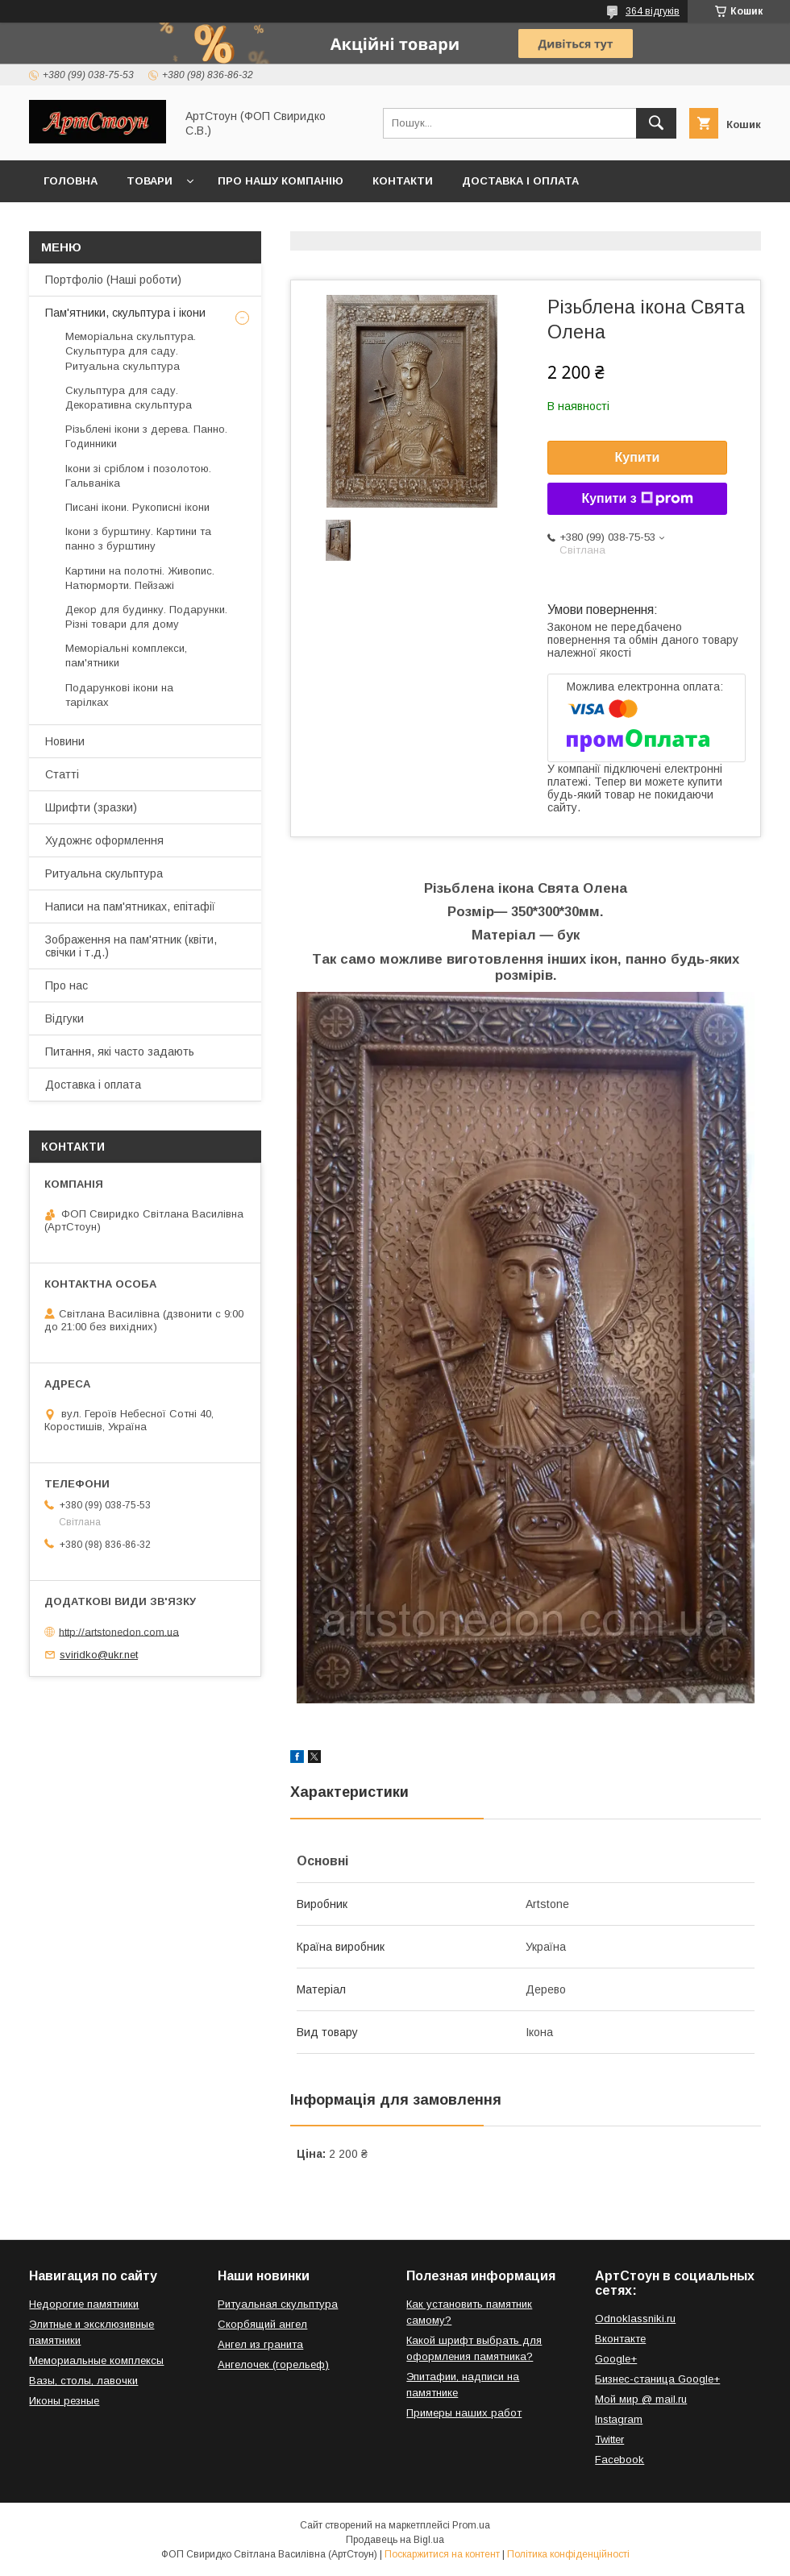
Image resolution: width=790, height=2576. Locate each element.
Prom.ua (471, 2525)
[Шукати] (656, 123)
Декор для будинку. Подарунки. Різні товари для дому (146, 617)
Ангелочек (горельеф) (273, 2364)
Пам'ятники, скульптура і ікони (125, 312)
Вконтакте (620, 2339)
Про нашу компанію (280, 181)
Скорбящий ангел (262, 2324)
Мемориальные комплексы (96, 2360)
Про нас (66, 985)
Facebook (619, 2460)
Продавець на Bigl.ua (395, 2539)
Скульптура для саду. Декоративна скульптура (128, 397)
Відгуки (64, 1018)
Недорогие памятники (84, 2304)
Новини (65, 741)
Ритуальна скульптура (104, 873)
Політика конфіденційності (568, 2554)
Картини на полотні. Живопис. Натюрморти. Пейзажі (139, 578)
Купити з (636, 499)
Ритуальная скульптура (278, 2304)
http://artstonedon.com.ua (119, 1631)
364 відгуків (653, 11)
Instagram (618, 2419)
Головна (71, 181)
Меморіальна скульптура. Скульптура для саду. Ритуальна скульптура (130, 350)
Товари (150, 181)
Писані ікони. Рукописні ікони (137, 507)
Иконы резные (64, 2401)
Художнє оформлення (104, 840)
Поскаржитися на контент (442, 2554)
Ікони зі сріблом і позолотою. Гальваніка (138, 476)
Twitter (609, 2439)
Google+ (616, 2359)
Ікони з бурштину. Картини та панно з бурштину (138, 538)
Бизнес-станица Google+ (657, 2379)
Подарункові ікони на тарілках (119, 695)
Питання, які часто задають (119, 1051)
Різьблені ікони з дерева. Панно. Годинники (146, 436)
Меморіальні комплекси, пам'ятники (126, 655)
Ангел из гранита (260, 2344)
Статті (62, 774)
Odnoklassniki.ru (635, 2319)
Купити (637, 457)
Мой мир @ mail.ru (641, 2399)
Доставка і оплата (520, 181)
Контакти (402, 181)
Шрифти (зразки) (91, 807)
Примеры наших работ (464, 2413)
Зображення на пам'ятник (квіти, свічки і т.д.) (131, 946)
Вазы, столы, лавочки (83, 2381)
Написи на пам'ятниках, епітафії (130, 906)
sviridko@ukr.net (99, 1655)
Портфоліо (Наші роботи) (113, 279)
